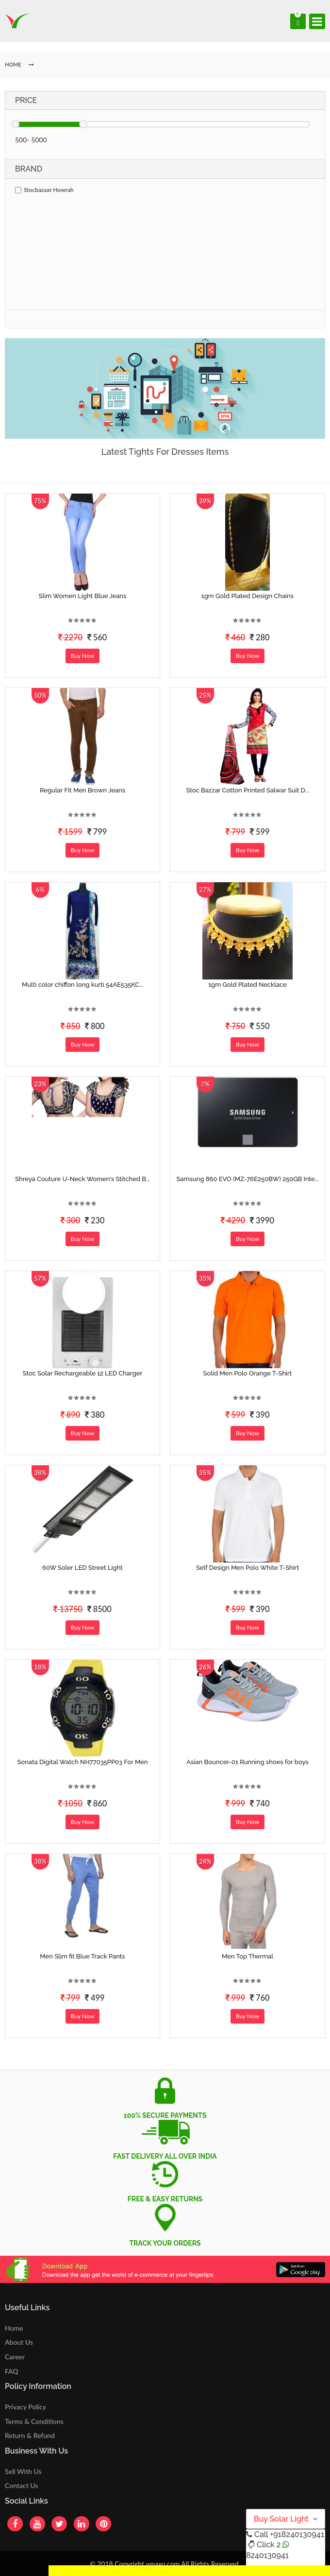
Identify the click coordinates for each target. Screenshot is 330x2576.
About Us (19, 2342)
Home (14, 2328)
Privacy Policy (25, 2407)
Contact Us (21, 2485)
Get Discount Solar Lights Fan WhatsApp (109, 2570)
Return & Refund (30, 2435)
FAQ (11, 2371)
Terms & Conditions (34, 2421)
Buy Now (82, 655)
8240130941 (267, 2555)
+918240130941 (297, 2534)
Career (15, 2357)
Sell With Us (23, 2471)
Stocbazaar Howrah (44, 189)
